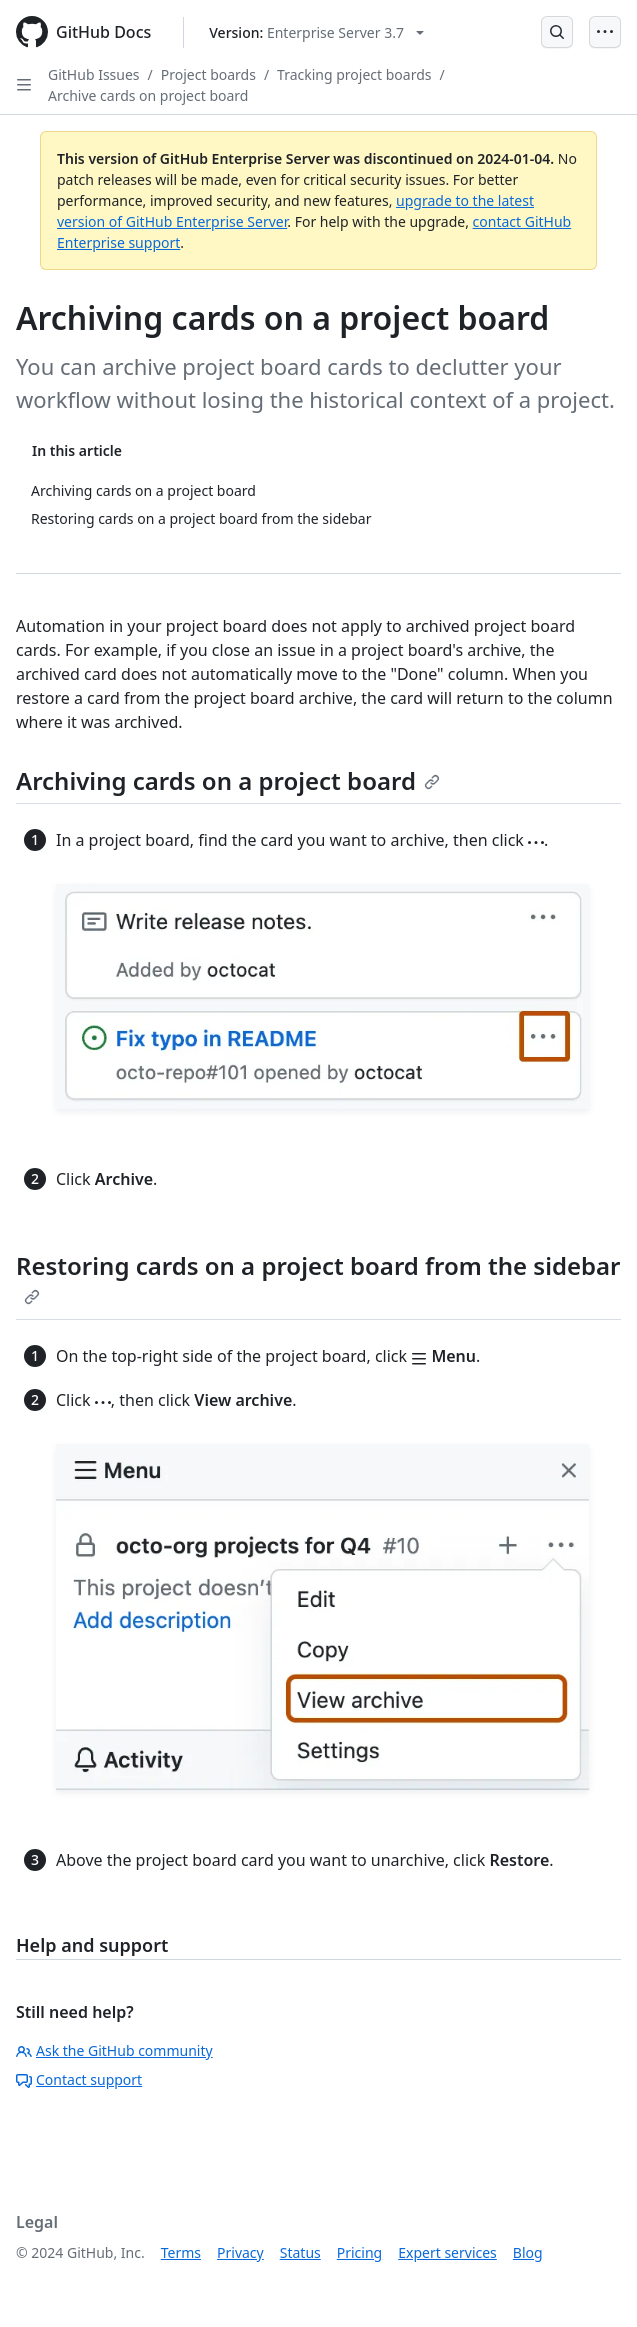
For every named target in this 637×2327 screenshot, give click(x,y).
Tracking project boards (354, 74)
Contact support (79, 2079)
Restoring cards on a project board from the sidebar (318, 1277)
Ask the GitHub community (114, 2050)
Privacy (240, 2252)
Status (300, 2252)
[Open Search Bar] (557, 32)
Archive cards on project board (148, 95)
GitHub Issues (94, 74)
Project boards (208, 74)
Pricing (359, 2252)
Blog (528, 2252)
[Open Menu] (605, 32)
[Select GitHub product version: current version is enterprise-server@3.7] (316, 32)
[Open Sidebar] (24, 85)
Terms (181, 2252)
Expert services (447, 2252)
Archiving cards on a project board (228, 780)
